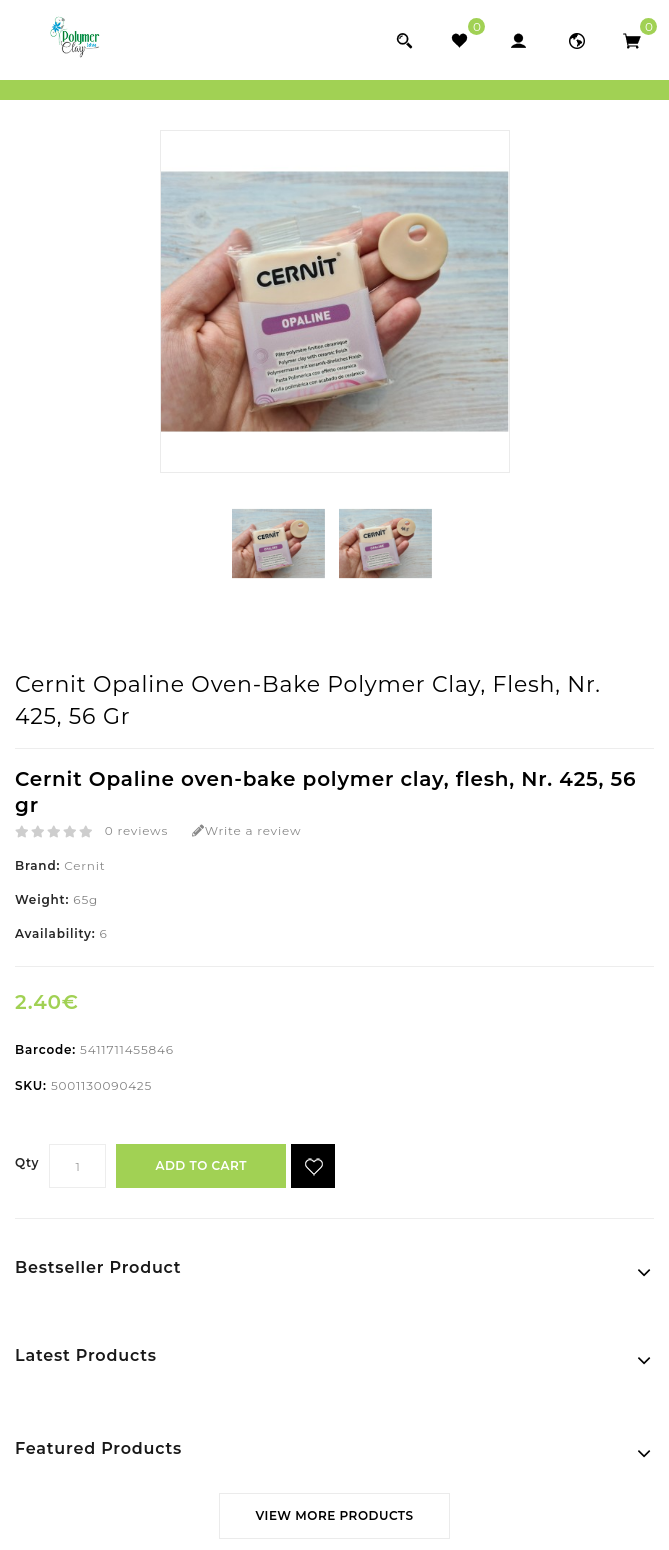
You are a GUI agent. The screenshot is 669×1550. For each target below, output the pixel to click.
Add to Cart (200, 1165)
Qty (27, 1162)
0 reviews (136, 830)
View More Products (334, 1515)
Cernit (84, 865)
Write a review (246, 830)
